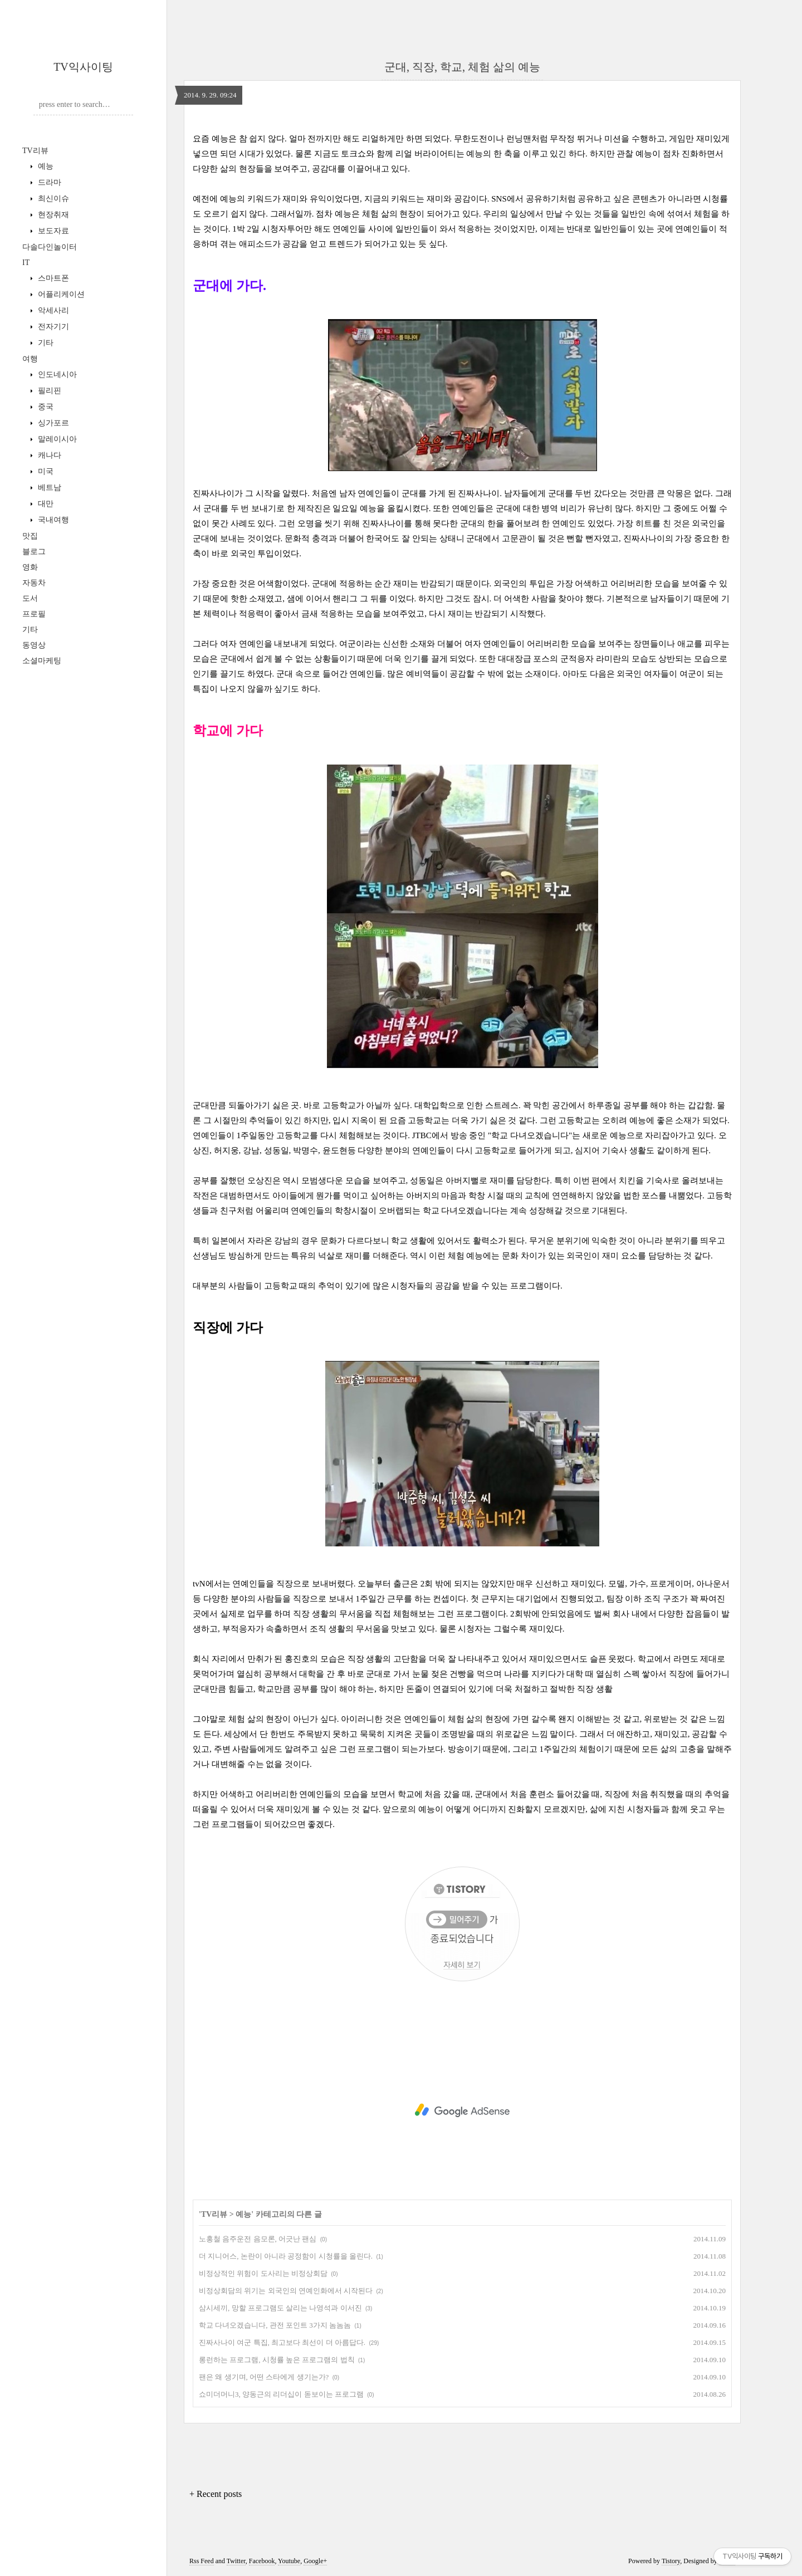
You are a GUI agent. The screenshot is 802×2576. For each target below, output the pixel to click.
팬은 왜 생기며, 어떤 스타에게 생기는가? (264, 2377)
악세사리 (52, 310)
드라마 (48, 182)
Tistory (671, 2561)
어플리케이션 (60, 294)
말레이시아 (56, 439)
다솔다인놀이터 (49, 247)
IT (26, 262)
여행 (30, 359)
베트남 (48, 487)
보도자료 (52, 231)
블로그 (34, 551)
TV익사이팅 (83, 67)
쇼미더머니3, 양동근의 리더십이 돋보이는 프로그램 (281, 2394)
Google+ (315, 2561)
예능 (44, 166)
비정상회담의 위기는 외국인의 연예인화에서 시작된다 (286, 2290)
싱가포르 (52, 423)
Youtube (289, 2561)
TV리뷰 (35, 150)
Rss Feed (201, 2561)
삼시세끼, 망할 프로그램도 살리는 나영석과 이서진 (280, 2308)
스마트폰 (52, 278)
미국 (44, 471)
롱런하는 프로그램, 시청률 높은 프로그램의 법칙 (277, 2359)
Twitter (236, 2561)
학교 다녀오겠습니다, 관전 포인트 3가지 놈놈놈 (275, 2325)
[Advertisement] (462, 2110)
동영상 (34, 645)
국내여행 (52, 520)
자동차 (34, 583)
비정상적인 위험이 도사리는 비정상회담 (263, 2273)
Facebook (262, 2561)
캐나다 (48, 455)
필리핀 (48, 390)
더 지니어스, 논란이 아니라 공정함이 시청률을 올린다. (286, 2256)
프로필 (34, 614)
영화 (30, 567)
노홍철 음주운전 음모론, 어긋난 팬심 (257, 2239)
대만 (44, 503)
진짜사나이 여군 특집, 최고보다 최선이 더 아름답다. (282, 2342)
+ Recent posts (215, 2494)
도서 (30, 598)
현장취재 (52, 214)
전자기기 (52, 326)
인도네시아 (56, 374)
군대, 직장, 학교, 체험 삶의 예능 (462, 67)
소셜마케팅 (41, 661)
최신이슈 (52, 198)
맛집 (30, 536)
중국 (44, 407)
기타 (44, 343)
